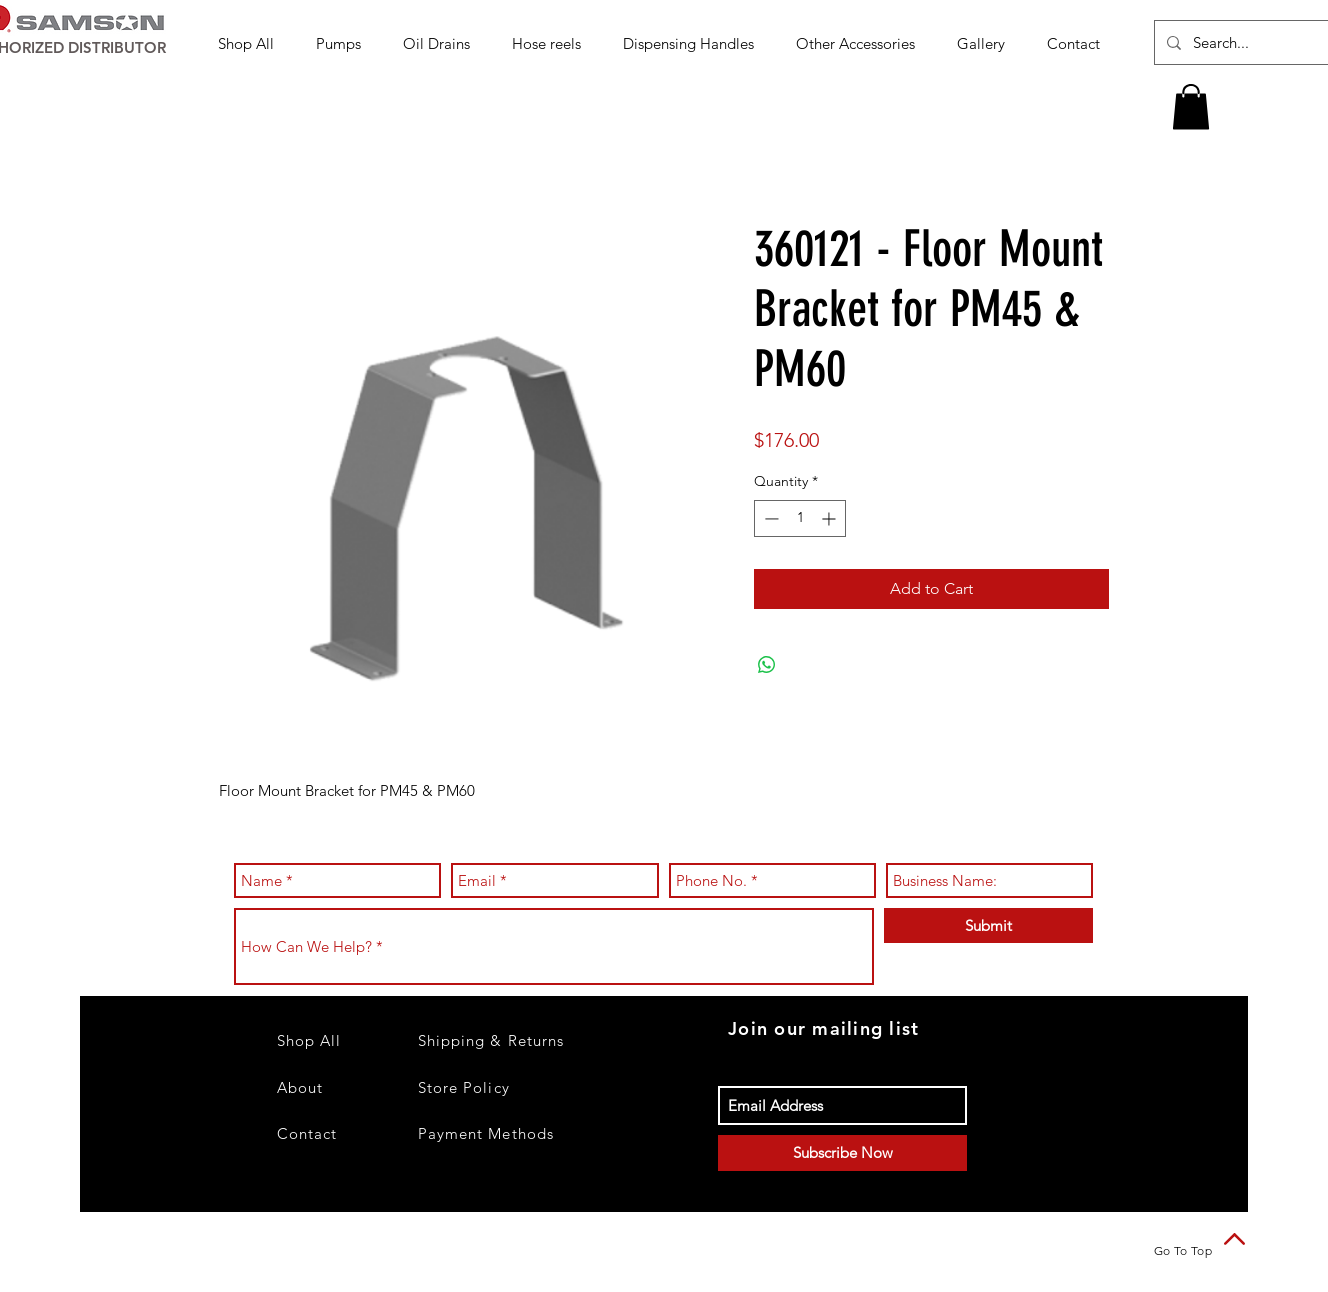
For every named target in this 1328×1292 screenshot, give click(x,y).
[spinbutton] (800, 518)
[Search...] (1248, 42)
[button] (344, 43)
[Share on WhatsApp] (767, 665)
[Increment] (830, 518)
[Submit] (988, 925)
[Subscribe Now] (842, 1153)
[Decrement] (769, 518)
